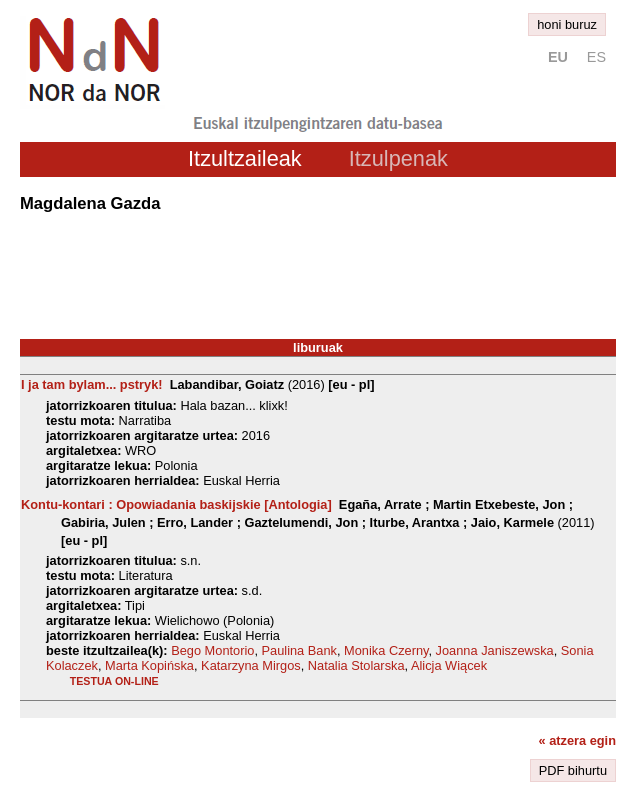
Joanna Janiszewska (495, 650)
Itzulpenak (398, 158)
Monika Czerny (386, 650)
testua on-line (114, 681)
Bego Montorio (212, 650)
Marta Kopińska (149, 665)
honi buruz (567, 24)
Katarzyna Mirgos (251, 665)
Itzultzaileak (245, 158)
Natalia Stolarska (356, 665)
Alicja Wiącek (449, 665)
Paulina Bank (299, 650)
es (596, 57)
